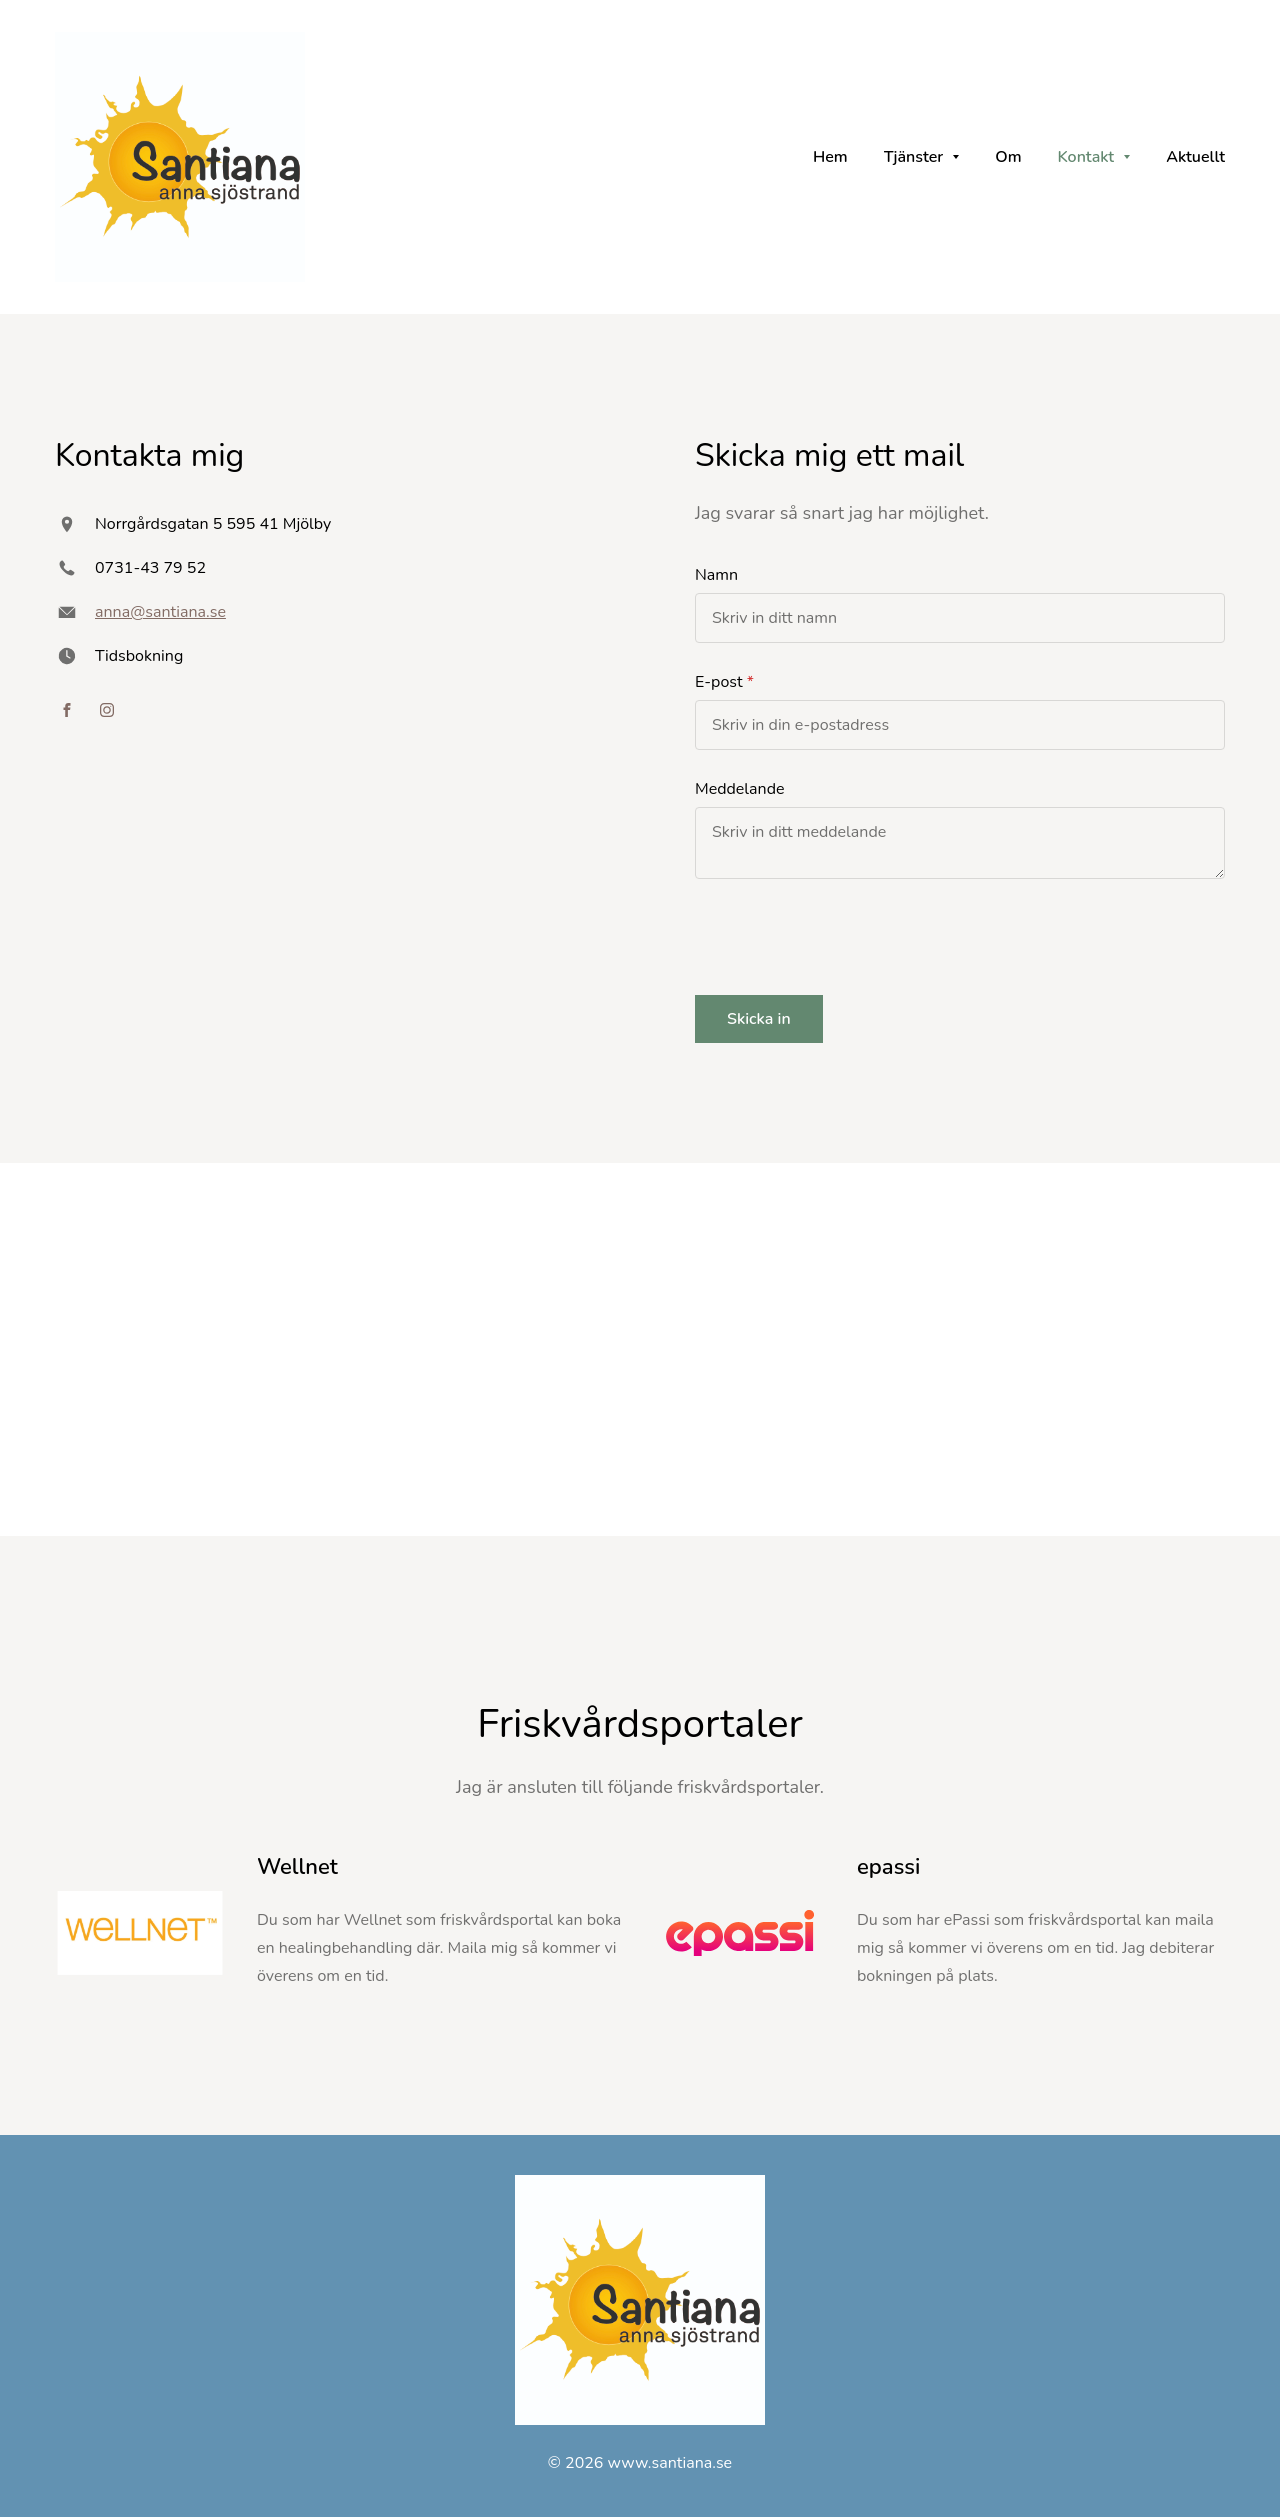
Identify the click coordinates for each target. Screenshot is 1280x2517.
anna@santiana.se (160, 612)
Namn (716, 575)
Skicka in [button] (759, 1019)
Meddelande (740, 789)
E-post (719, 682)
